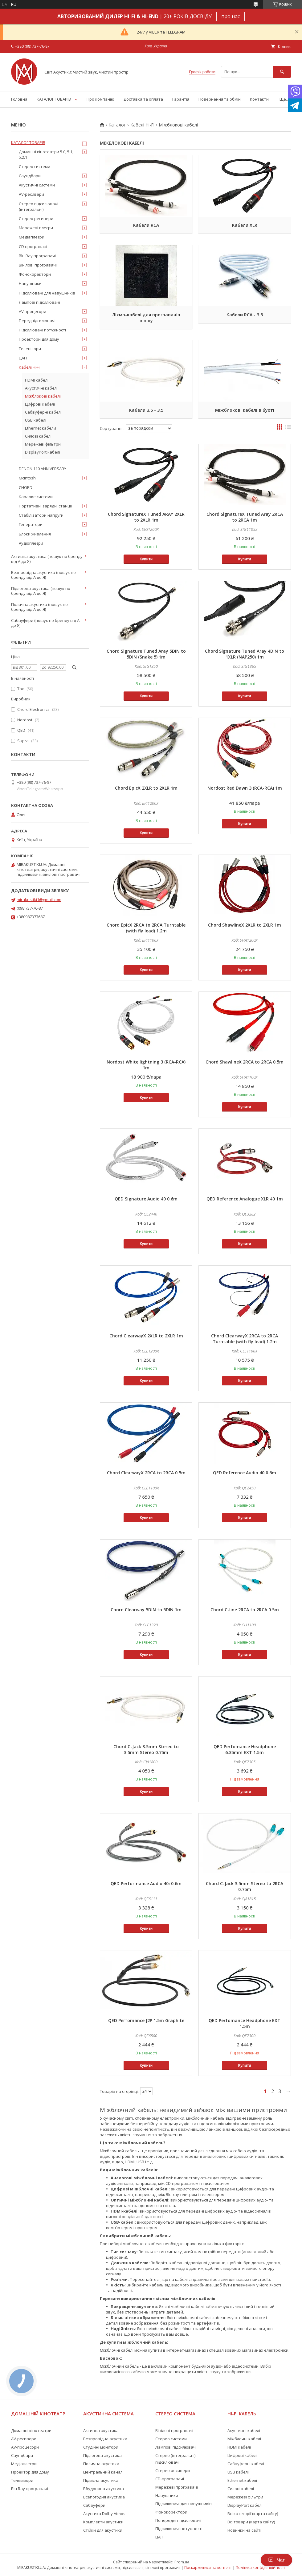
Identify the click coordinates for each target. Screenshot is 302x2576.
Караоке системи (36, 496)
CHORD (25, 487)
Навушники (30, 283)
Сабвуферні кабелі (43, 412)
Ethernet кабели (40, 428)
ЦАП (23, 358)
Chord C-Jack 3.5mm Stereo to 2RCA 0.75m (244, 1886)
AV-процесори (25, 2447)
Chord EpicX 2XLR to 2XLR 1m (146, 788)
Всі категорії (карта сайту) (252, 2513)
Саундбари (30, 175)
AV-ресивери (31, 194)
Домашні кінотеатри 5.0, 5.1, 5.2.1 (46, 154)
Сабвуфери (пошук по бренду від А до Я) (45, 623)
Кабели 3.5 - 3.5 (146, 410)
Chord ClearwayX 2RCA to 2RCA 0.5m (146, 1473)
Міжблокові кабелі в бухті (244, 410)
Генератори (31, 524)
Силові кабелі (38, 436)
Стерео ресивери (36, 218)
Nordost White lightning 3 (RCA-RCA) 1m (146, 1065)
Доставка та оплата (143, 99)
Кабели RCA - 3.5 (244, 315)
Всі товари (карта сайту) (251, 2522)
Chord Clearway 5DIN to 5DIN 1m (146, 1610)
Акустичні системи (37, 185)
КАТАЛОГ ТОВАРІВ (54, 99)
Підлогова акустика (102, 2455)
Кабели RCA (146, 225)
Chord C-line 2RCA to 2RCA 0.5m (244, 1610)
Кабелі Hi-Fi (142, 124)
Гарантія (180, 99)
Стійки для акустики (102, 2530)
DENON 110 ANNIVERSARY (42, 468)
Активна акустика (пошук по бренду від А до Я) (47, 559)
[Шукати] (282, 72)
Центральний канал (103, 2472)
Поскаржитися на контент (208, 2567)
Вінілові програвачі (38, 265)
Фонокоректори (35, 274)
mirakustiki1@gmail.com (39, 899)
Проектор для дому (30, 2472)
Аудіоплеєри (31, 543)
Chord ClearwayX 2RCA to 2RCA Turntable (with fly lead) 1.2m (244, 1338)
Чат (276, 2560)
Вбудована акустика (103, 2488)
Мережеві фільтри (43, 444)
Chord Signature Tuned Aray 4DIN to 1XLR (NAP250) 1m (244, 654)
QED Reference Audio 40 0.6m (244, 1473)
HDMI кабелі (36, 380)
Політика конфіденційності (260, 2567)
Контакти (259, 99)
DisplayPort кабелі (42, 452)
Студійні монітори (100, 2447)
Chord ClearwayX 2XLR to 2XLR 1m (146, 1336)
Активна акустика (101, 2430)
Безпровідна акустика (105, 2439)
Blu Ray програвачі (37, 255)
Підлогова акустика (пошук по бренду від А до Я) (40, 591)
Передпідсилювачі (37, 320)
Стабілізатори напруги (41, 515)
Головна (19, 99)
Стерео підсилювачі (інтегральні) (38, 206)
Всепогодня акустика (104, 2497)
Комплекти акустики (103, 2522)
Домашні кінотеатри (31, 2430)
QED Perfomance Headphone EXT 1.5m (244, 2023)
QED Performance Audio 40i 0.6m (146, 1883)
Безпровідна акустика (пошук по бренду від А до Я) (43, 575)
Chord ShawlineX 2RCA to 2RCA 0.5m (245, 1062)
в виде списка (288, 428)
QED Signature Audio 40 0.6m (146, 1199)
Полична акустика (101, 2463)
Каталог (117, 124)
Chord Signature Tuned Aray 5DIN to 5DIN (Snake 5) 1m (146, 654)
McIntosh (27, 478)
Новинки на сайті (244, 2530)
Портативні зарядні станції (45, 506)
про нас (230, 16)
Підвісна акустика (100, 2480)
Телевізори (30, 348)
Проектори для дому (39, 339)
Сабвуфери (94, 2505)
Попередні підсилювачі (178, 2520)
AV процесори (32, 311)
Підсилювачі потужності (42, 330)
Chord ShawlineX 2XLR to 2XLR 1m (244, 925)
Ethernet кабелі (242, 2480)
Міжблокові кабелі (43, 396)
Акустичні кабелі (41, 388)
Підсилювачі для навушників (47, 293)
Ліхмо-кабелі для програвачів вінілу (146, 317)
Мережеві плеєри (36, 227)
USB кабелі (35, 420)
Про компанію (100, 99)
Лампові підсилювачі (39, 302)
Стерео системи (34, 166)
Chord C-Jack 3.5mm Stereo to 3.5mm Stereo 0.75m (146, 1749)
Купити (146, 559)
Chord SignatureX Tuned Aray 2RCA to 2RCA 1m (244, 517)
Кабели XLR (244, 225)
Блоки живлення (35, 534)
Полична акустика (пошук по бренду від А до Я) (39, 607)
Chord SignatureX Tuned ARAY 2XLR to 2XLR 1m (146, 517)
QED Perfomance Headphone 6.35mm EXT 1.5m (245, 1749)
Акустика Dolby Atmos (104, 2513)
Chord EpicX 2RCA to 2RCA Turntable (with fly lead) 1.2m (146, 928)
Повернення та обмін (219, 99)
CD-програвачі (169, 2479)
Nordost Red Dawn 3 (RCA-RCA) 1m (244, 788)
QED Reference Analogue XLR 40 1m (244, 1199)
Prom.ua (181, 2562)
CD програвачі (33, 246)
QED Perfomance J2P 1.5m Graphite (146, 2020)
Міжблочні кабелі (244, 2439)
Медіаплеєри (31, 237)
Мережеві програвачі (176, 2487)
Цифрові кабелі (40, 404)
